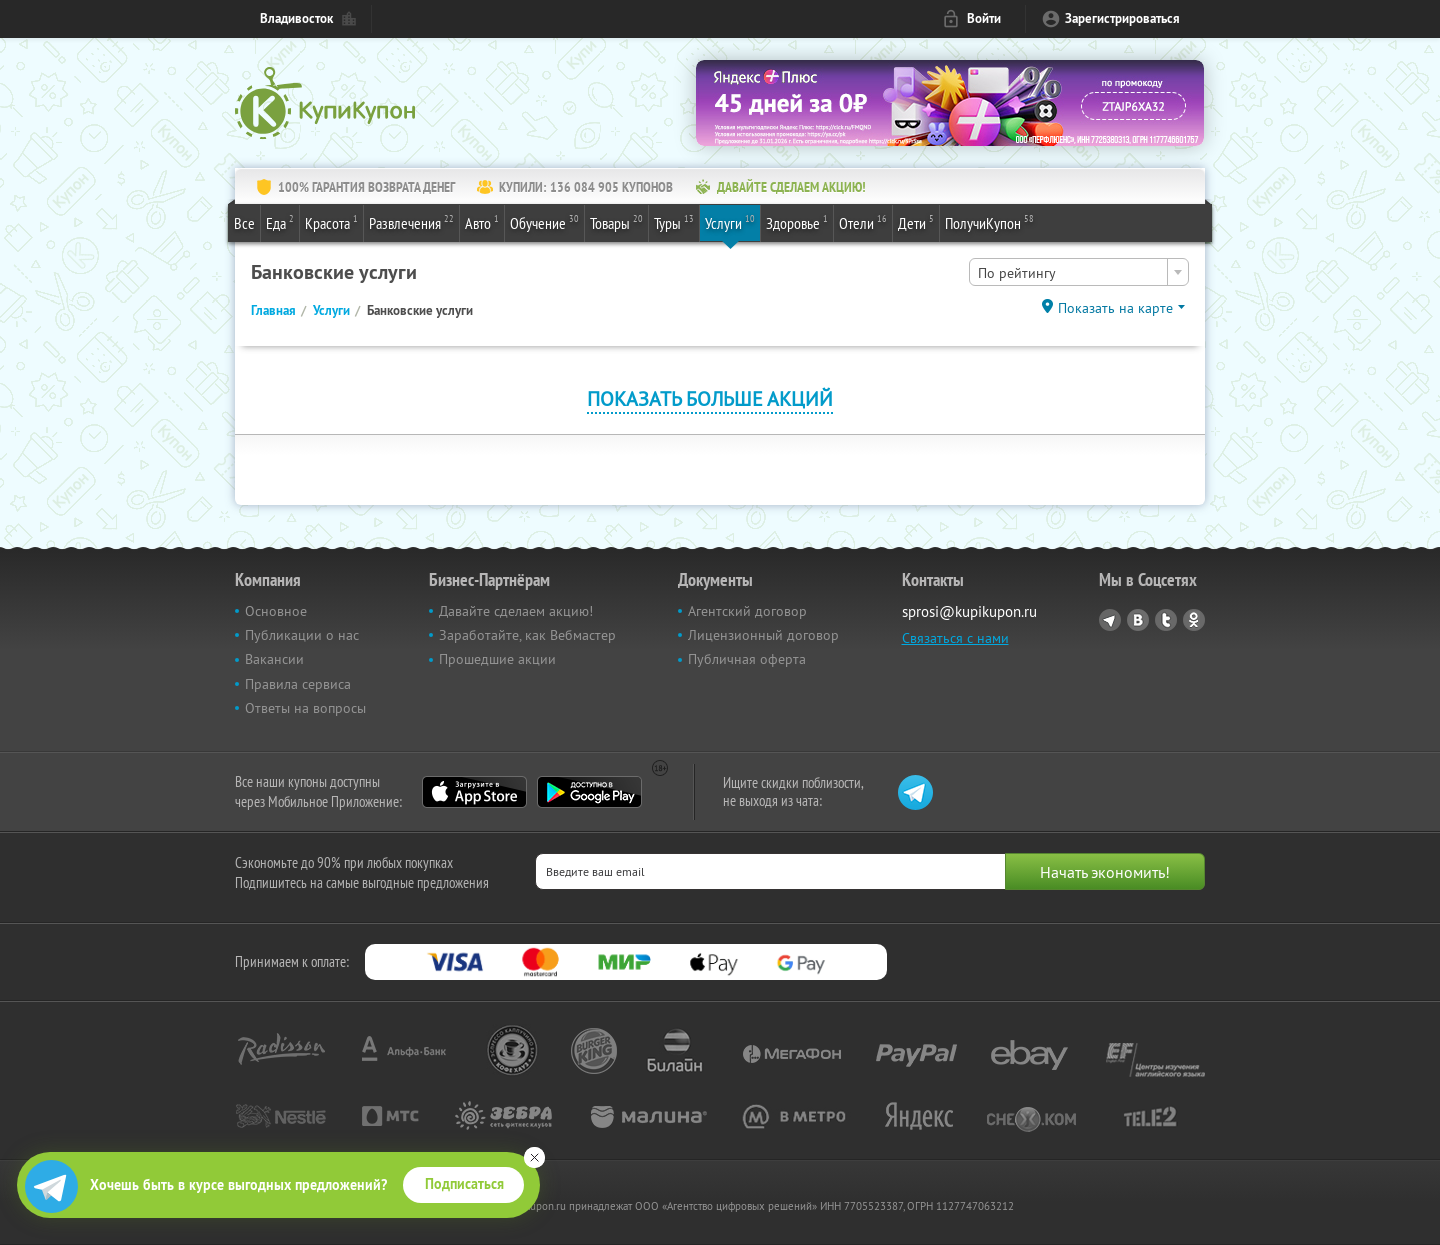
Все (244, 223)
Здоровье (797, 222)
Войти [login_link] (984, 18)
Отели (863, 222)
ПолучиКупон (989, 222)
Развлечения (411, 222)
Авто (482, 222)
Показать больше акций (710, 398)
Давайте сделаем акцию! (516, 611)
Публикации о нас (302, 635)
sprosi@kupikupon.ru (969, 611)
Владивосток (296, 18)
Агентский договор (747, 611)
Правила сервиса (298, 684)
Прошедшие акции (497, 659)
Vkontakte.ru (1138, 620)
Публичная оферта (747, 659)
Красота (331, 222)
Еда (280, 222)
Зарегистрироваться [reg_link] (1122, 18)
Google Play (589, 792)
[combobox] (1079, 272)
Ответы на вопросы (305, 708)
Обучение (544, 222)
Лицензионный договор (763, 635)
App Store (474, 792)
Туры (674, 222)
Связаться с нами (955, 638)
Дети (916, 222)
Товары (616, 222)
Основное (276, 611)
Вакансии (274, 659)
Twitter (1166, 620)
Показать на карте (1115, 308)
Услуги (730, 222)
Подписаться (464, 1184)
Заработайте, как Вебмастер (527, 635)
